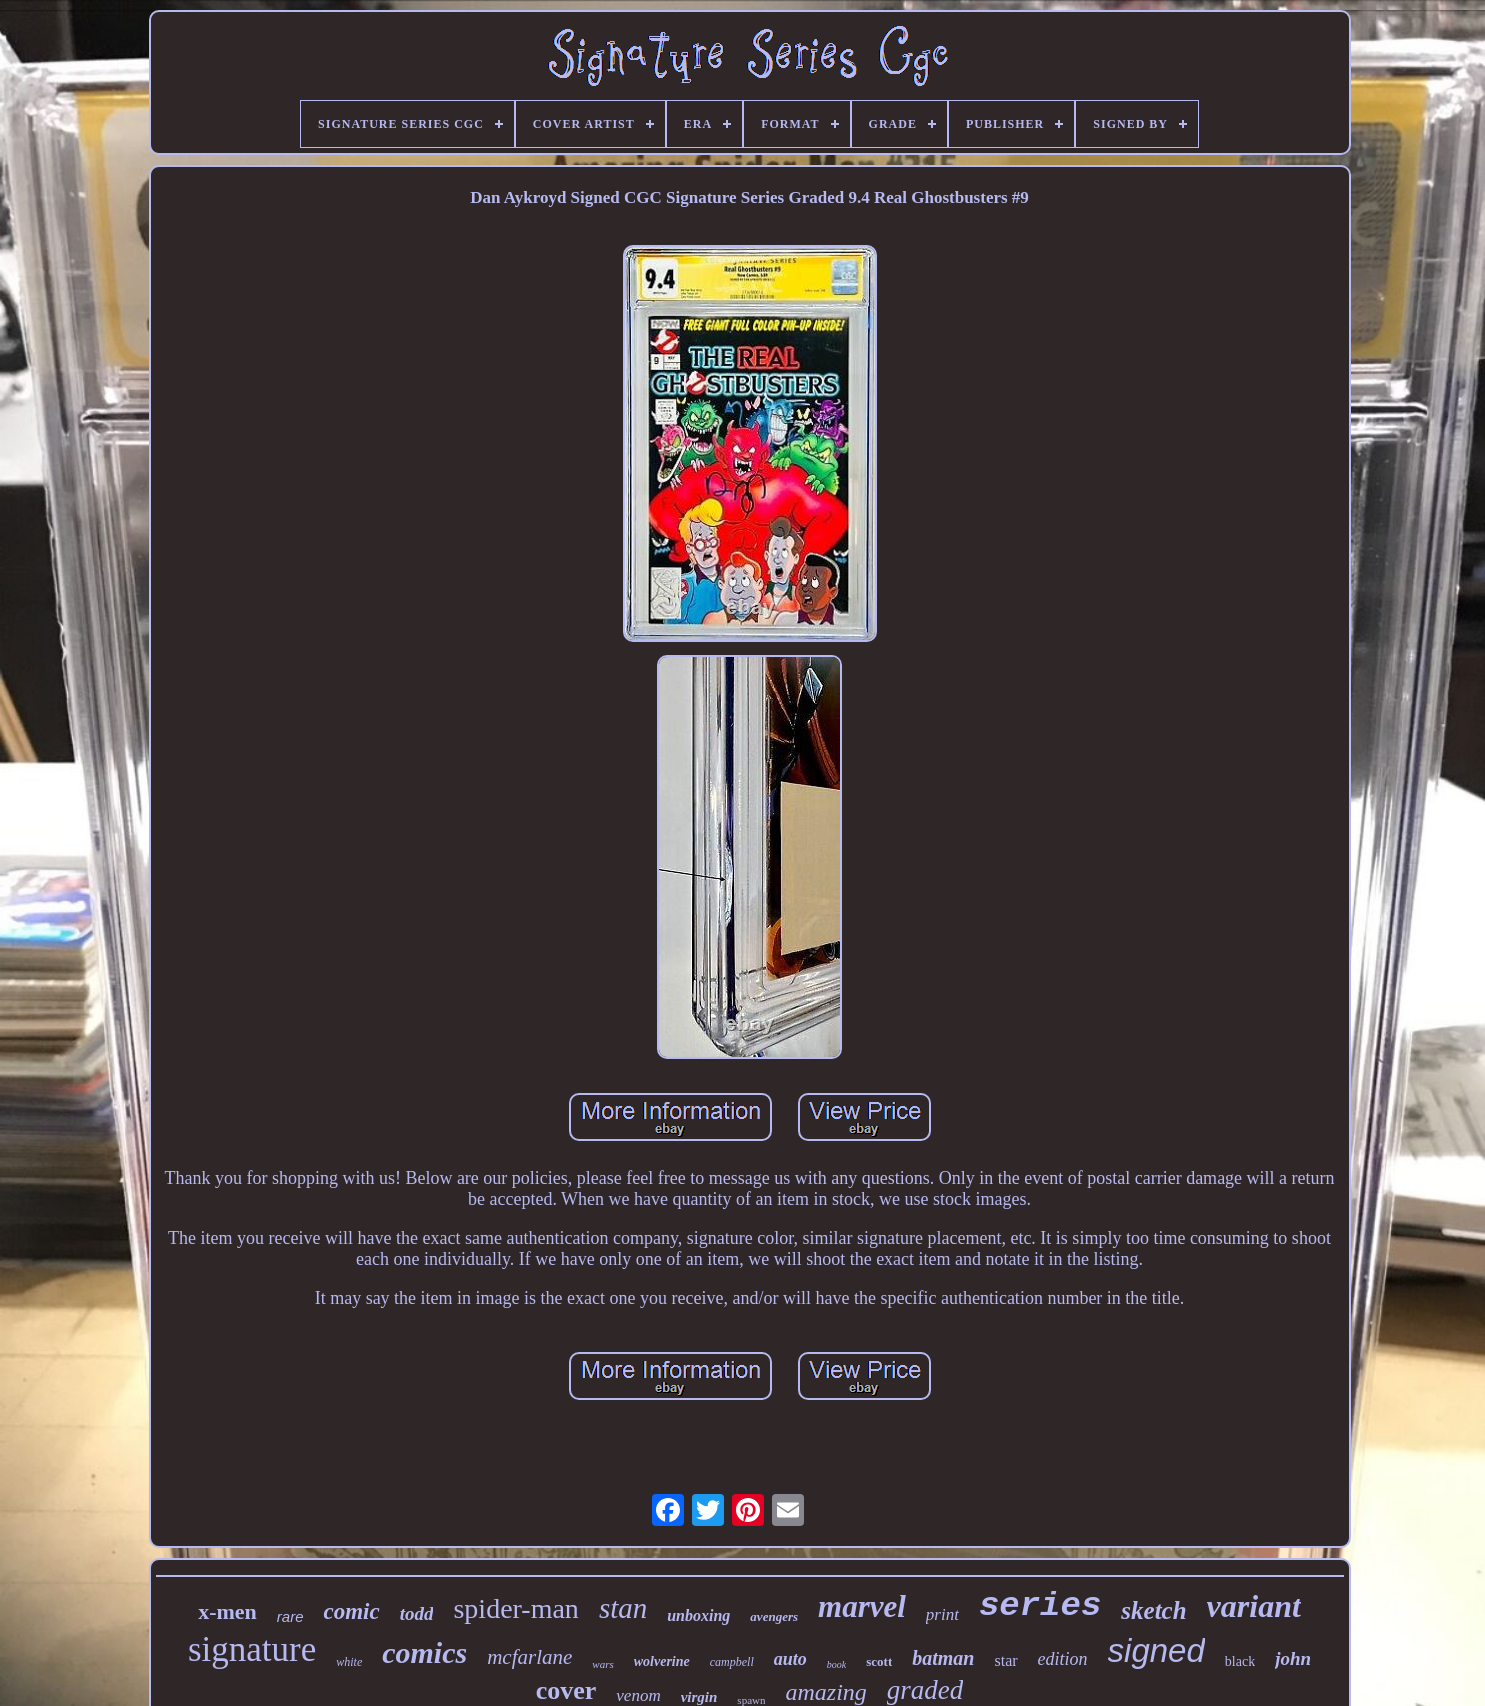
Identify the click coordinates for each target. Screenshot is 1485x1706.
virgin (699, 1697)
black (1240, 1661)
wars (602, 1664)
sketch (1153, 1610)
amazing (825, 1692)
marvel (862, 1606)
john (1293, 1658)
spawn (751, 1700)
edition (1063, 1659)
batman (943, 1658)
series (1040, 1606)
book (836, 1664)
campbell (732, 1662)
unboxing (698, 1615)
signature (252, 1649)
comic (351, 1611)
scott (879, 1661)
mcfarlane (529, 1657)
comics (424, 1652)
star (1005, 1660)
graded (925, 1690)
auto (790, 1659)
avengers (774, 1616)
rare (290, 1616)
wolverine (662, 1661)
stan (623, 1608)
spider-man (515, 1608)
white (349, 1662)
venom (638, 1695)
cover (566, 1690)
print (942, 1614)
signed (1156, 1650)
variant (1254, 1606)
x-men (227, 1611)
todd (417, 1613)
